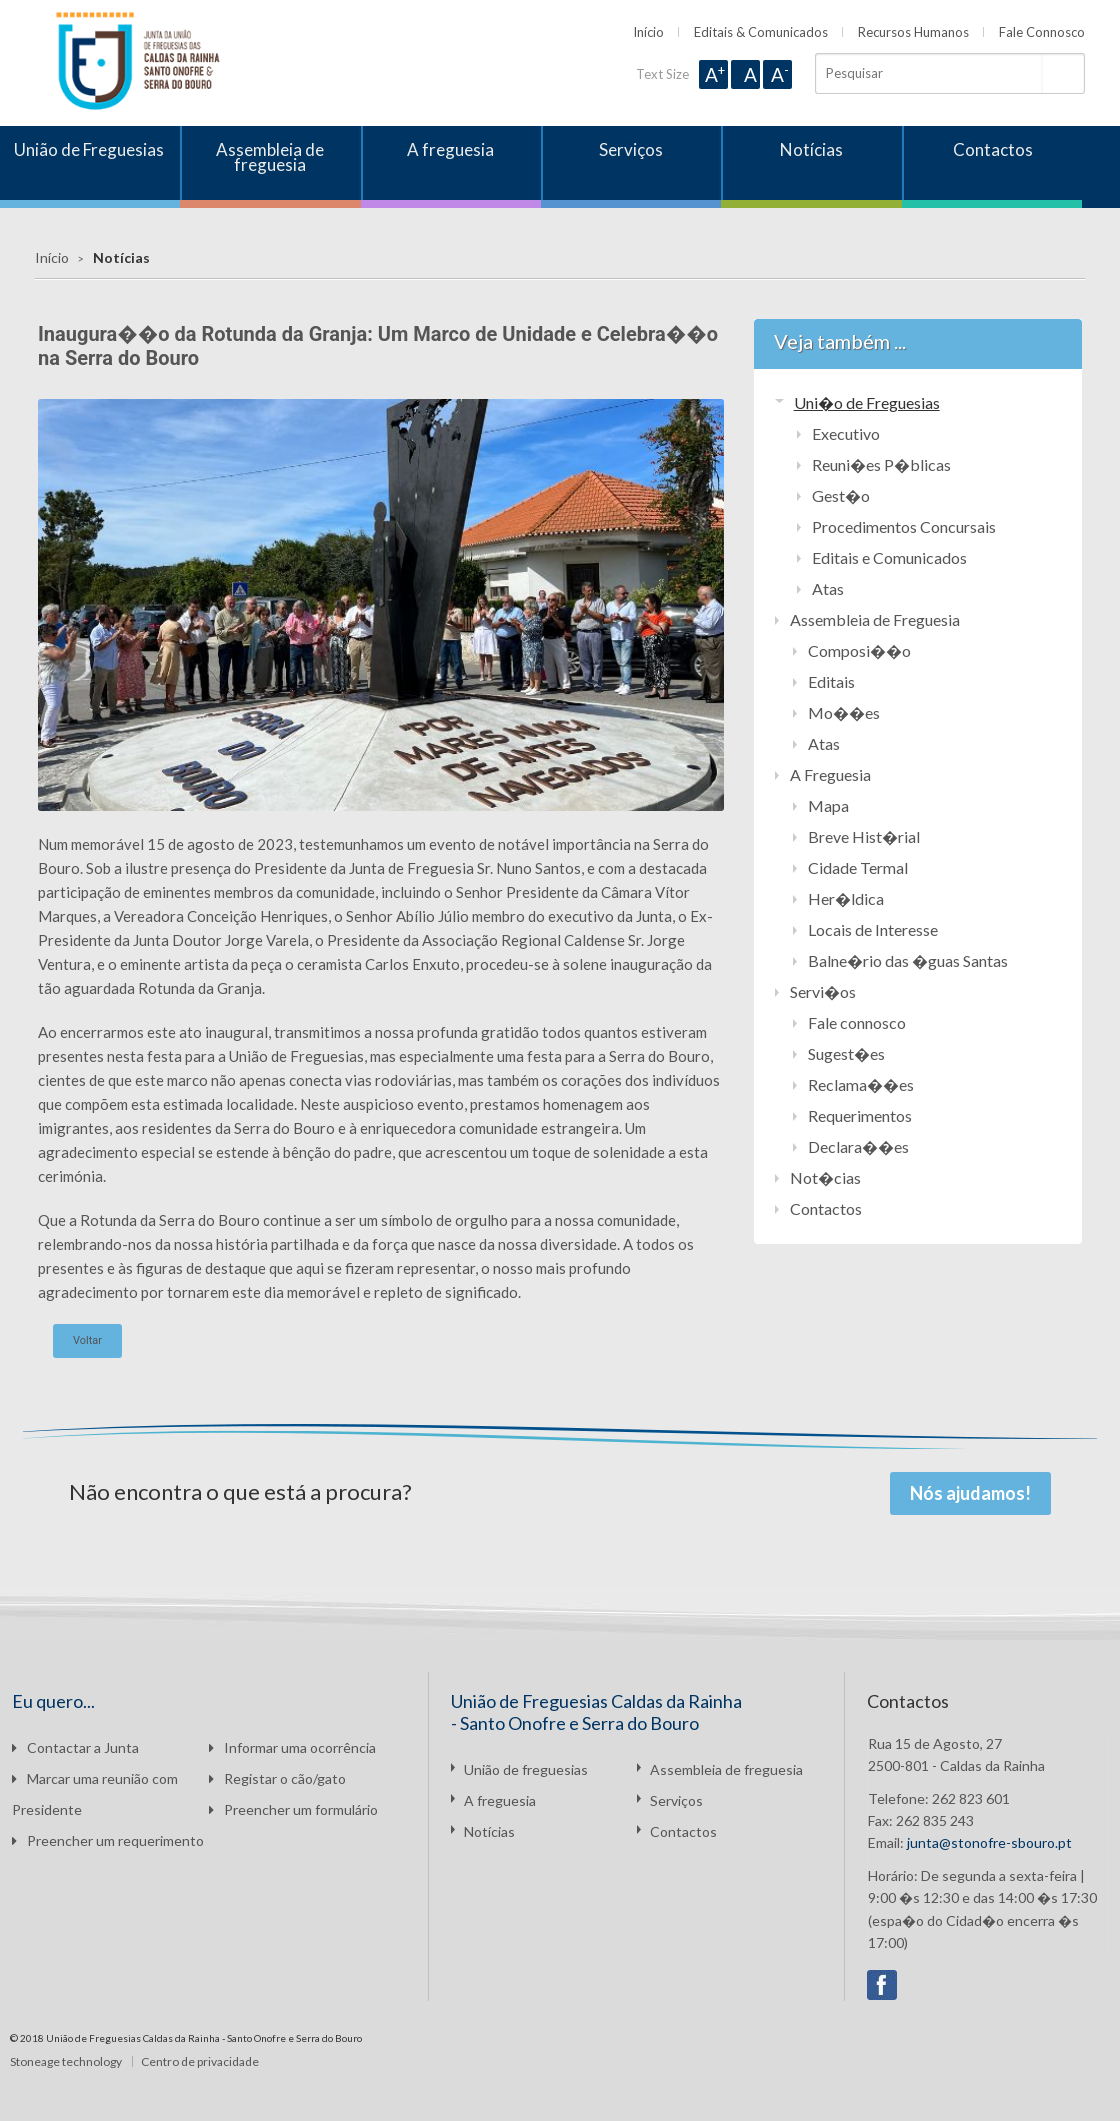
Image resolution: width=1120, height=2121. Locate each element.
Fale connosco (857, 1022)
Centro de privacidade (200, 2061)
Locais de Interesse (873, 929)
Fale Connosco (1042, 32)
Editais (831, 681)
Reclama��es (861, 1084)
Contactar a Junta (75, 1747)
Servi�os (823, 991)
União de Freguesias (89, 149)
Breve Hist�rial (864, 836)
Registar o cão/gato (277, 1778)
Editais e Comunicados (889, 557)
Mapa (828, 805)
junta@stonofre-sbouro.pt (989, 1842)
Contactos (993, 149)
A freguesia (450, 149)
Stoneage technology (66, 2061)
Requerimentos (860, 1115)
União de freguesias (526, 1769)
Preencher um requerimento (108, 1840)
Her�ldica (846, 898)
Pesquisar (1063, 73)
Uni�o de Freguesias (867, 402)
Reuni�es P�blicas (881, 464)
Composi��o (859, 650)
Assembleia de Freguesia (875, 619)
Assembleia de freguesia (270, 157)
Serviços (631, 149)
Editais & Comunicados (761, 32)
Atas (828, 588)
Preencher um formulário (293, 1809)
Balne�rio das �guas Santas (908, 960)
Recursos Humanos (913, 32)
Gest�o (841, 495)
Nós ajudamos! (970, 1493)
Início (648, 32)
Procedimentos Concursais (904, 526)
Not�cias (825, 1177)
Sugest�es (846, 1053)
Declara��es (858, 1146)
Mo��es (844, 712)
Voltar (87, 1340)
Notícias (811, 149)
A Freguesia (830, 774)
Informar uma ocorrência (292, 1747)
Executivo (846, 433)
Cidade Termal (858, 867)
